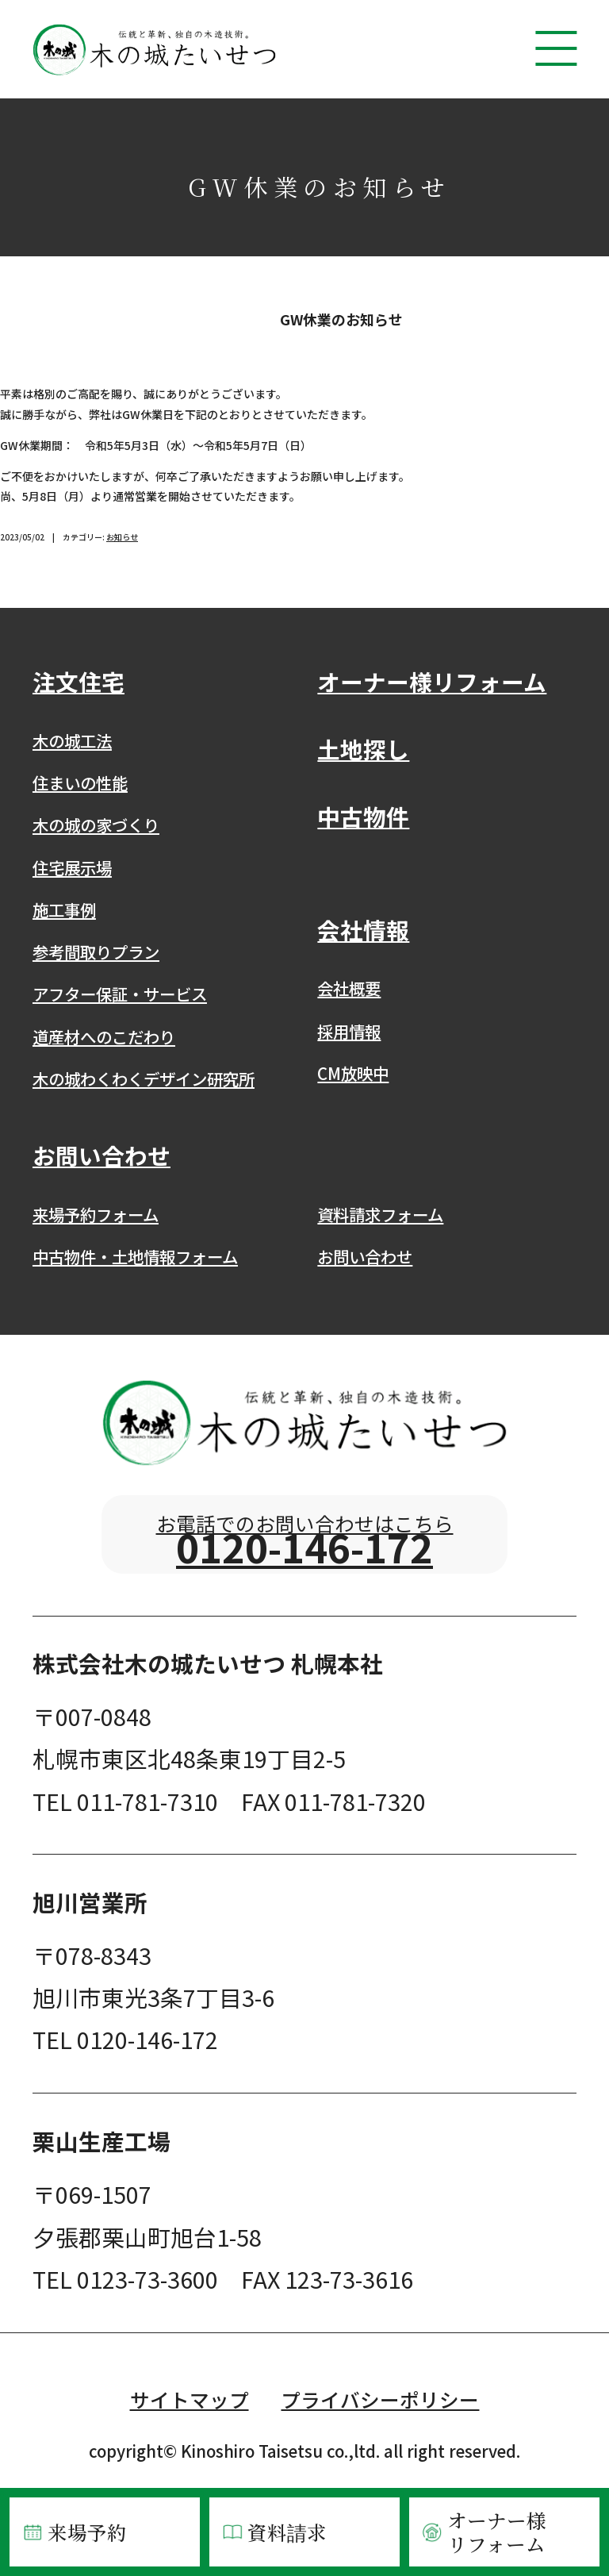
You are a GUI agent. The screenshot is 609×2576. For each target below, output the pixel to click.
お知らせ (122, 537)
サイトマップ (189, 2427)
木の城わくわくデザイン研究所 (144, 1078)
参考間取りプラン (96, 951)
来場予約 (74, 2532)
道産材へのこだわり (104, 1036)
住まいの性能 (80, 782)
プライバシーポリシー (380, 2427)
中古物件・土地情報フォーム (135, 1256)
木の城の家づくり (96, 824)
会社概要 (349, 988)
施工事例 (64, 909)
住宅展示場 (72, 867)
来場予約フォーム (96, 1214)
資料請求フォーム (380, 1214)
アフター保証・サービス (120, 993)
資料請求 (273, 2532)
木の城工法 (72, 740)
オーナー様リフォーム (483, 2531)
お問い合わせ (364, 1256)
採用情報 (349, 1031)
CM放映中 (353, 1073)
